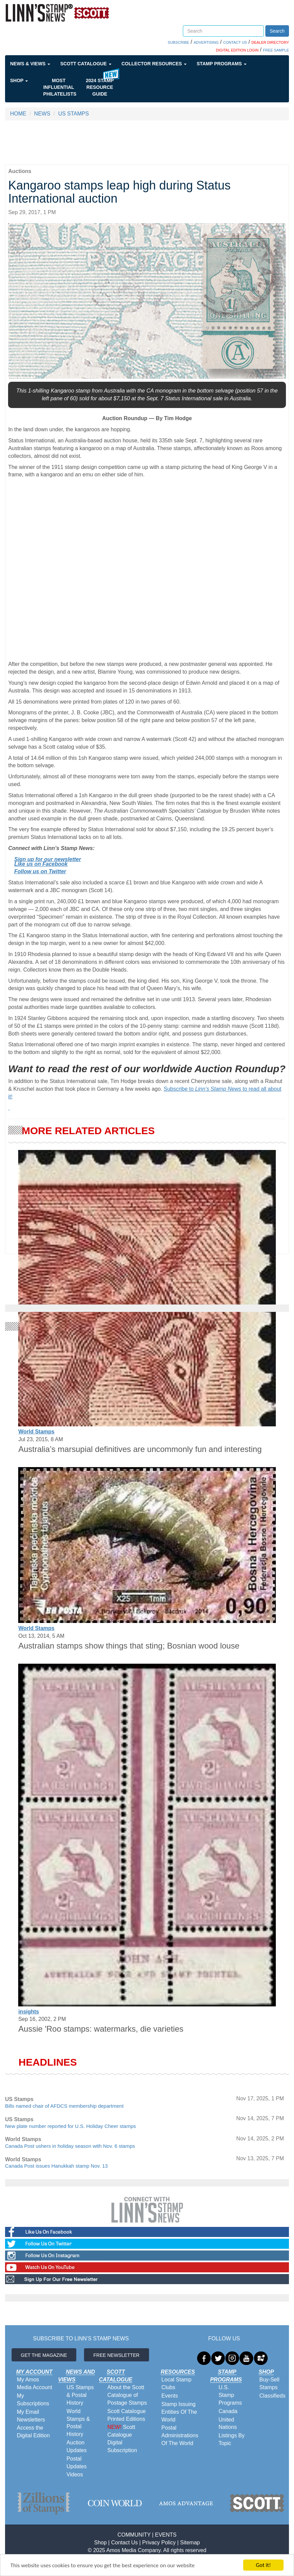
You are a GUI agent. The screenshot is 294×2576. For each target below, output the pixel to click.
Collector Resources (154, 63)
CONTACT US (235, 42)
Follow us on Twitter (40, 871)
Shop (19, 80)
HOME (18, 113)
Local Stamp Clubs (176, 2383)
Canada (228, 2411)
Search (277, 31)
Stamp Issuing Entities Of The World (179, 2411)
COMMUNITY (134, 2535)
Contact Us (124, 2542)
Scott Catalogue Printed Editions (126, 2415)
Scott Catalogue (85, 63)
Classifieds (272, 2396)
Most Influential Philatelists (59, 87)
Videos (75, 2474)
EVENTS (165, 2535)
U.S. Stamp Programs (230, 2395)
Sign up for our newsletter (47, 859)
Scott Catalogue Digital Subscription (122, 2438)
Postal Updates (77, 2462)
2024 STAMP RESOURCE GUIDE (100, 87)
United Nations (228, 2423)
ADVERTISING (206, 42)
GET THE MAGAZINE (44, 2355)
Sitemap (190, 2542)
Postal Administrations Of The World (179, 2435)
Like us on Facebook (40, 864)
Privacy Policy (159, 2542)
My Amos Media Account (34, 2383)
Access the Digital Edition (33, 2431)
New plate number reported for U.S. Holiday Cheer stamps (70, 2126)
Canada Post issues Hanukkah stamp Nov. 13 (56, 2166)
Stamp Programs (222, 63)
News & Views (30, 63)
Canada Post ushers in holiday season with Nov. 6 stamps (70, 2146)
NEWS (42, 113)
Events (169, 2396)
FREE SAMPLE (276, 50)
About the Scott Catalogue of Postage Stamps (127, 2395)
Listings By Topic (231, 2439)
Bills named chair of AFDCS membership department (64, 2106)
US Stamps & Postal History (80, 2395)
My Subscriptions (33, 2399)
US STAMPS (73, 113)
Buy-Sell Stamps (269, 2383)
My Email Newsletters (31, 2415)
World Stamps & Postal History (78, 2422)
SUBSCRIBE (178, 42)
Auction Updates (77, 2446)
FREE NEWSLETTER (116, 2355)
